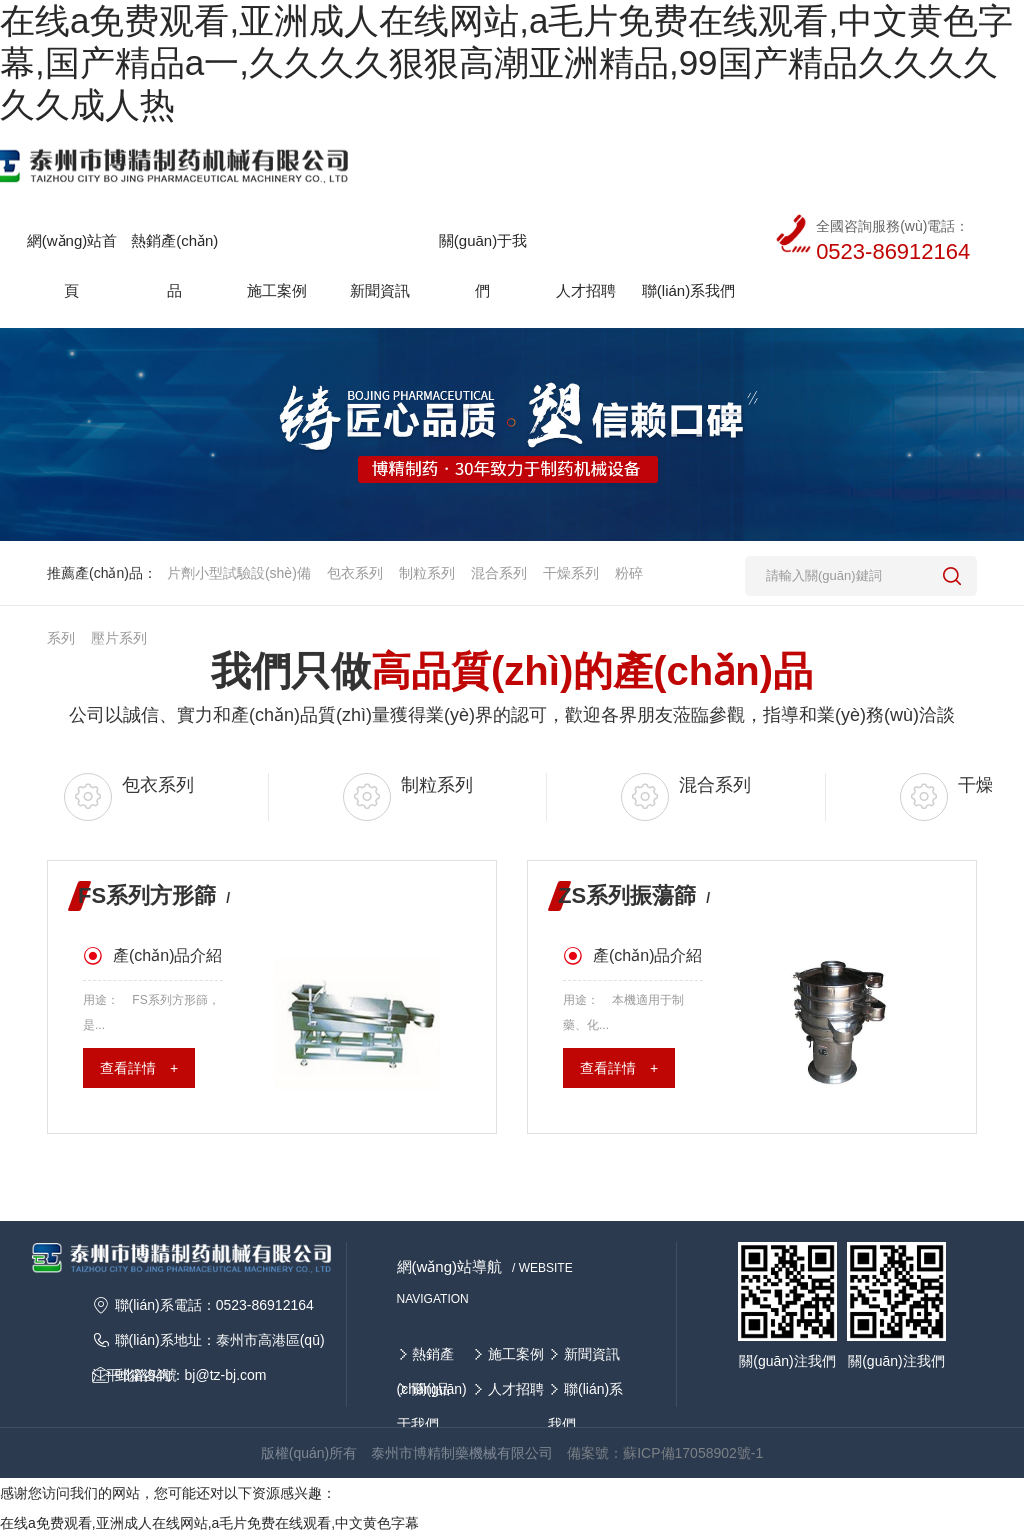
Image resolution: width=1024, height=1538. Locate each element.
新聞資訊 (592, 1354)
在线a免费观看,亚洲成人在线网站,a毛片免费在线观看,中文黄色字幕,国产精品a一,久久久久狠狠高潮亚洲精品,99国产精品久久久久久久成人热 (506, 62)
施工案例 (516, 1354)
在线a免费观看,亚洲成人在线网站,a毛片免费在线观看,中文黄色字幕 (209, 1523)
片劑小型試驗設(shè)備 (239, 573)
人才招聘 (516, 1389)
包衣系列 (355, 573)
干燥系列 (571, 573)
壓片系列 (119, 638)
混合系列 (499, 573)
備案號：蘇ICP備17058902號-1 (665, 1453)
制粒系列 (427, 573)
